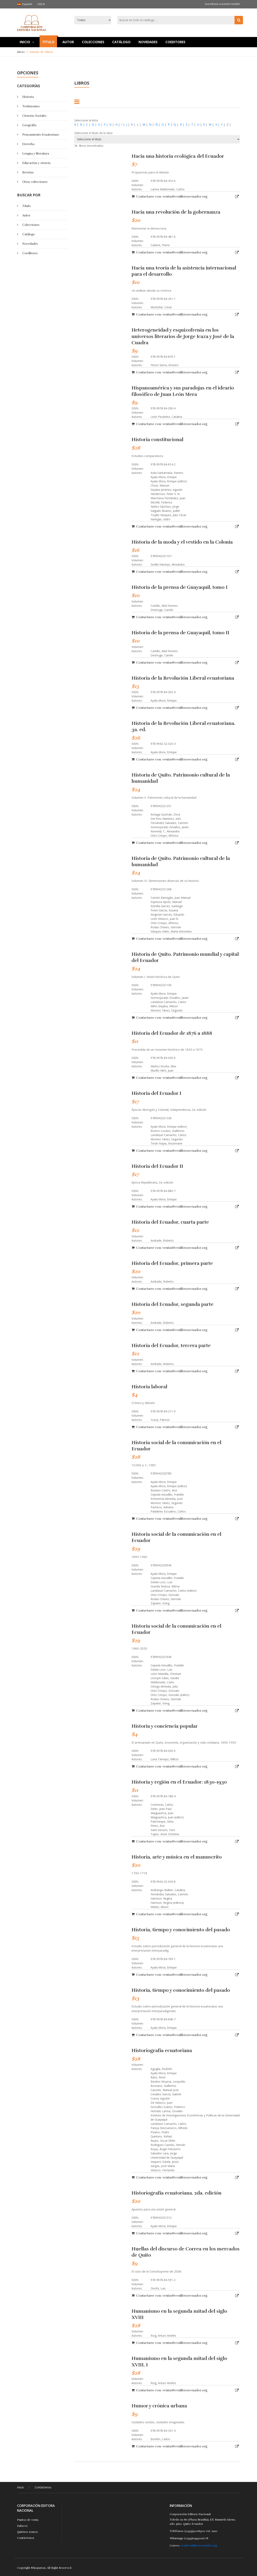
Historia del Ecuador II (157, 1166)
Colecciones (93, 42)
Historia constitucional (157, 440)
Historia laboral (149, 1387)
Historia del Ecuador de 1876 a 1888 (172, 1033)
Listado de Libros (41, 52)
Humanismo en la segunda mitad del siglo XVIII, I (179, 2361)
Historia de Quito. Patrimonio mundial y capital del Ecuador (185, 957)
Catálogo (121, 42)
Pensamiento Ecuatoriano (40, 134)
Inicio (27, 42)
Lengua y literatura (35, 153)
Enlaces (22, 2526)
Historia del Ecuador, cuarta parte (170, 1222)
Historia (28, 97)
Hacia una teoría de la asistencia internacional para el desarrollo (184, 271)
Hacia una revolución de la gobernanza (176, 212)
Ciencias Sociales (34, 116)
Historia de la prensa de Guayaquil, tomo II (180, 633)
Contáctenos (43, 2487)
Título (26, 206)
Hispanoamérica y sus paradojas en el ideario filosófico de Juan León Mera (183, 391)
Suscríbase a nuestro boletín (222, 4)
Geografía (29, 125)
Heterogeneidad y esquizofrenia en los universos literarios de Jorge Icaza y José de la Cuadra (183, 336)
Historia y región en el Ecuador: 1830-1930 (179, 1782)
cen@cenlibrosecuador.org (199, 2545)
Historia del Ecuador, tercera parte (171, 1345)
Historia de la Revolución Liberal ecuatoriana (183, 678)
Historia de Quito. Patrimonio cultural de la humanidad (181, 778)
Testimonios (31, 106)
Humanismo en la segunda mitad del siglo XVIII (179, 2314)
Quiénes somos (27, 2532)
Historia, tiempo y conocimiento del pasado (181, 1930)
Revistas (28, 172)
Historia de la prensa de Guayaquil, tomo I (179, 587)
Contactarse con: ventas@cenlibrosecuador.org (169, 197)
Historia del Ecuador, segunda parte (172, 1304)
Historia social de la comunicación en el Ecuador (176, 1446)
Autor (68, 42)
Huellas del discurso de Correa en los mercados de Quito (186, 2252)
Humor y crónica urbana (159, 2406)
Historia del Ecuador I (156, 1093)
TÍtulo (48, 42)
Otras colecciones (35, 182)
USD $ (41, 4)
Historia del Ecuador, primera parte (172, 1263)
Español (27, 4)
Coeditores (175, 42)
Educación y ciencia (36, 163)
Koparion (39, 2568)
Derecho (28, 144)
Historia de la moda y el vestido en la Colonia (182, 542)
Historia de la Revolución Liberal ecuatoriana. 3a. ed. (183, 726)
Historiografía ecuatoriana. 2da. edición (176, 2193)
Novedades (148, 42)
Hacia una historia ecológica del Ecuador (178, 156)
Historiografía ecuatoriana (162, 2050)
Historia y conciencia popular (165, 1726)
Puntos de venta (28, 2520)
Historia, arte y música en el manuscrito (177, 1857)
